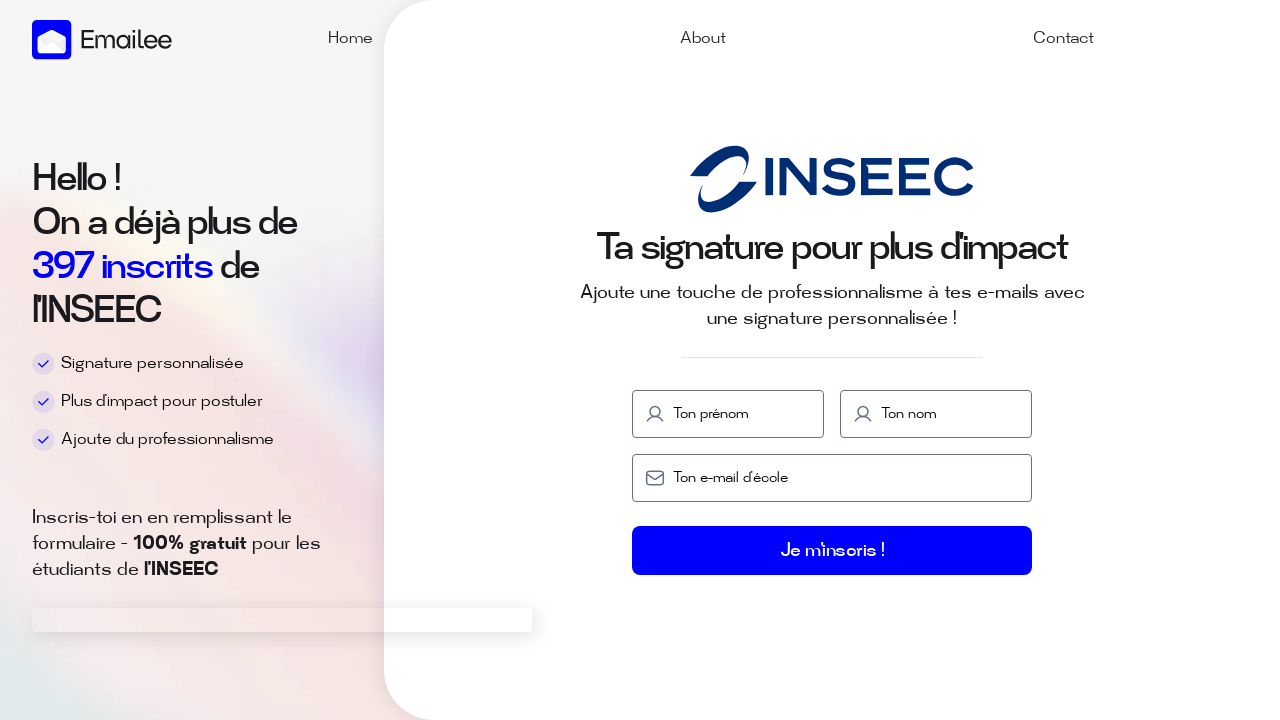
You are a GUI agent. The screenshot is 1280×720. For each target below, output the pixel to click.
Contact (1063, 39)
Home (350, 39)
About (703, 39)
